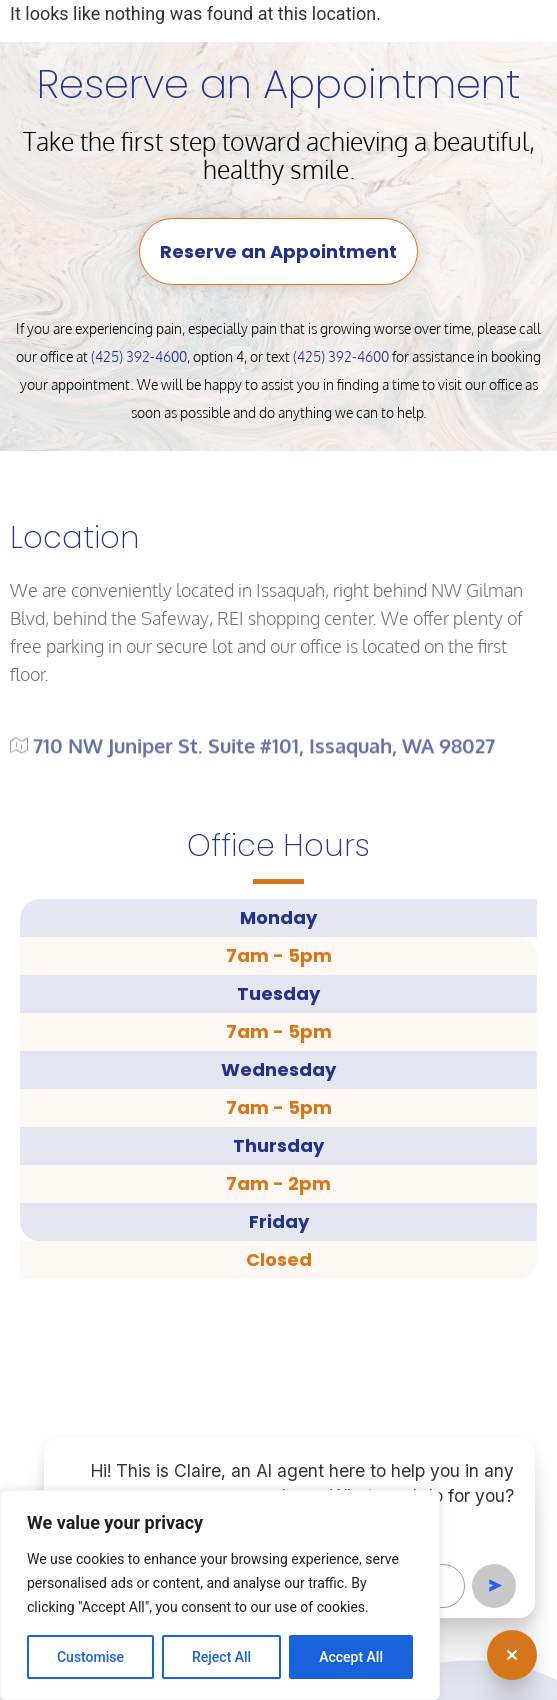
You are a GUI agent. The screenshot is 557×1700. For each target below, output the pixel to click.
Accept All (351, 1657)
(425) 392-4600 (139, 356)
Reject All (221, 1657)
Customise (90, 1657)
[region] (220, 1595)
